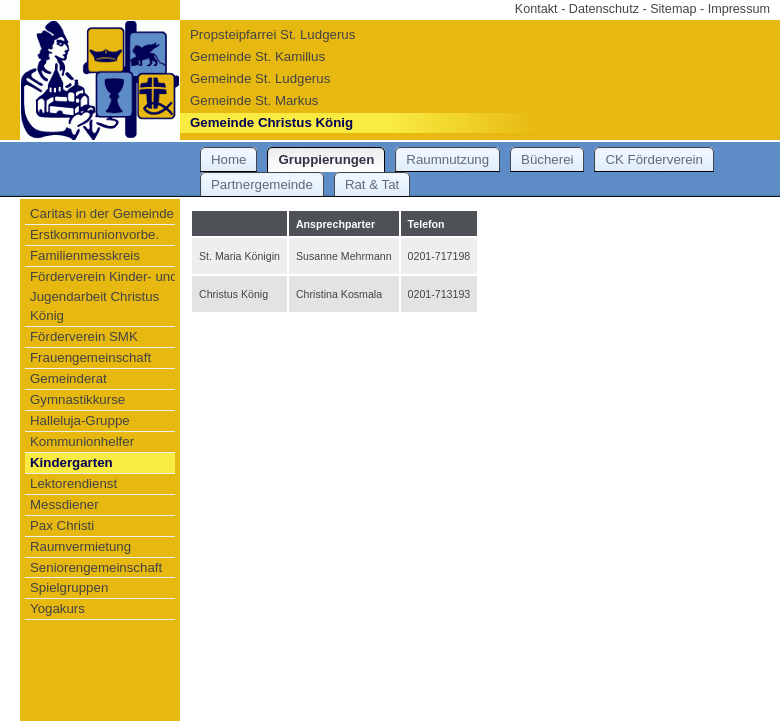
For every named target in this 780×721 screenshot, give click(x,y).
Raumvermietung (80, 546)
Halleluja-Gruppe (80, 420)
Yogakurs (57, 608)
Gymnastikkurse (77, 399)
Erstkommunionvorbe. (94, 234)
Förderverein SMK (84, 336)
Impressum (739, 9)
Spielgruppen (69, 587)
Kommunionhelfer (82, 441)
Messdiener (64, 504)
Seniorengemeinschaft (96, 567)
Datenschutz (604, 9)
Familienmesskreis (85, 255)
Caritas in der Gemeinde (102, 213)
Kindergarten (71, 462)
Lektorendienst (73, 483)
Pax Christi (62, 525)
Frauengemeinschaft (90, 357)
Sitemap (673, 9)
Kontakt (536, 9)
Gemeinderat (68, 378)
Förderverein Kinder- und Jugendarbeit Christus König (104, 296)
